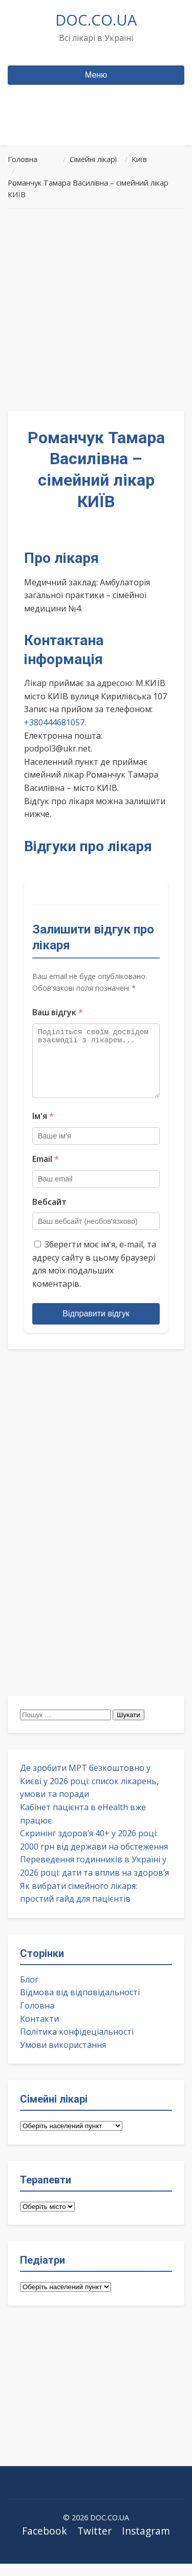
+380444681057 (54, 722)
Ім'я (43, 1128)
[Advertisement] (96, 310)
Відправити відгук (95, 1325)
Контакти (39, 2031)
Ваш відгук (57, 1012)
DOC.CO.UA (96, 20)
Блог (29, 1991)
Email (45, 1171)
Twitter (94, 2543)
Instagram (146, 2543)
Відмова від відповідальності (80, 2004)
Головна (37, 2017)
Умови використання (63, 2057)
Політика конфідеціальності (77, 2043)
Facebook (44, 2543)
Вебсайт (49, 1214)
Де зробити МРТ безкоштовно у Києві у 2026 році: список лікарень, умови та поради (89, 1793)
